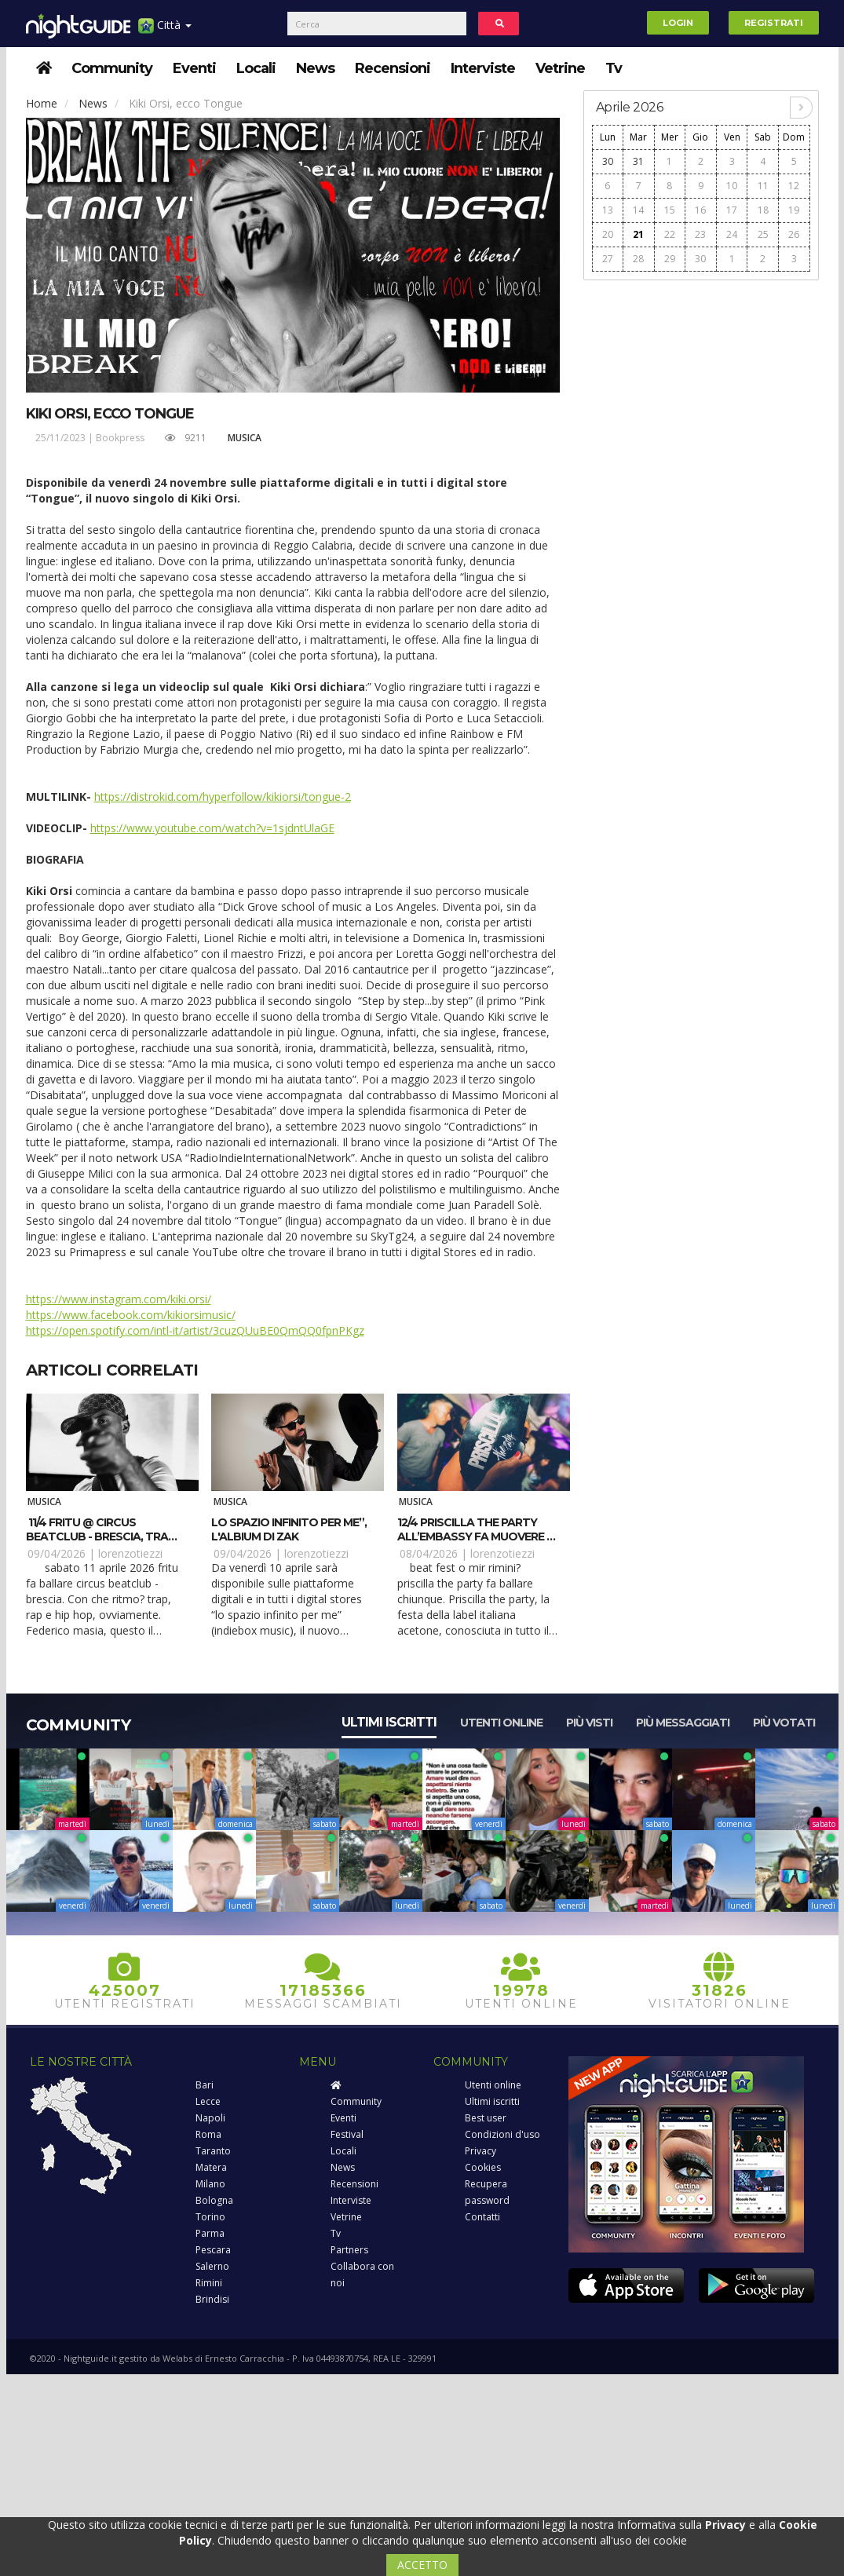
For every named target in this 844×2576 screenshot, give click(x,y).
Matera (211, 2167)
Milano (210, 2184)
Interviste (483, 68)
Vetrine (560, 68)
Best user (485, 2118)
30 (607, 161)
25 (763, 234)
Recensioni (392, 68)
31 (638, 161)
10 (731, 185)
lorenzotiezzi (130, 1553)
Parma (210, 2233)
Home (41, 103)
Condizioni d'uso (502, 2134)
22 (669, 234)
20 (607, 234)
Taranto (213, 2151)
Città (165, 31)
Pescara (213, 2249)
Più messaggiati (682, 1723)
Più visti (589, 1723)
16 (700, 210)
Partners (349, 2249)
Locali (256, 68)
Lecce (208, 2101)
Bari (204, 2085)
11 (763, 185)
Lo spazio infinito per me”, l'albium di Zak (289, 1529)
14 (638, 210)
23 (700, 234)
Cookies (483, 2167)
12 (793, 185)
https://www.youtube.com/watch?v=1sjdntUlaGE (212, 827)
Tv (613, 68)
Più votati (784, 1723)
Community (111, 68)
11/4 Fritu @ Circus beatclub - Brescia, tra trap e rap (97, 1536)
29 (669, 258)
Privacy (480, 2151)
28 (638, 258)
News (315, 68)
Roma (208, 2134)
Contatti (482, 2216)
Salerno (212, 2266)
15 (669, 210)
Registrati (773, 22)
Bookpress (120, 437)
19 (793, 210)
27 (607, 258)
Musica (244, 437)
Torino (210, 2216)
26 (793, 234)
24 (731, 234)
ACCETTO (422, 2564)
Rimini (208, 2282)
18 (763, 210)
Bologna (214, 2200)
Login (678, 22)
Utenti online (501, 1723)
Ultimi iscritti (389, 1722)
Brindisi (212, 2299)
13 (607, 210)
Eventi (194, 68)
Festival (347, 2134)
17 (731, 210)
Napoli (210, 2118)
